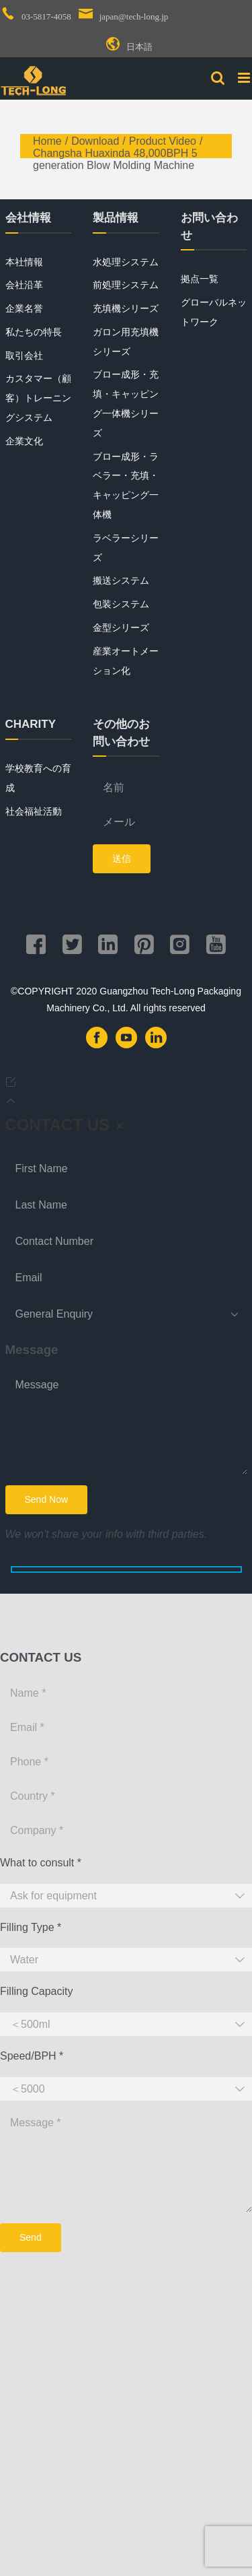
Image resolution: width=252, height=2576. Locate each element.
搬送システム (121, 580)
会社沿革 (24, 284)
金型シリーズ (121, 627)
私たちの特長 (33, 332)
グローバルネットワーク (214, 312)
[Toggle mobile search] (217, 78)
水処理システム (126, 262)
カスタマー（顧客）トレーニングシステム (38, 398)
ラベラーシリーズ (126, 548)
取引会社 (24, 355)
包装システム (121, 604)
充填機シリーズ (126, 308)
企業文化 (24, 441)
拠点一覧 (199, 278)
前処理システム (126, 284)
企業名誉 (24, 308)
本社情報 (24, 262)
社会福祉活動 (33, 811)
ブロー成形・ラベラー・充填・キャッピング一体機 (126, 485)
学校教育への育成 (38, 778)
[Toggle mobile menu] (245, 78)
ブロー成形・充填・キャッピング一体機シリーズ (126, 403)
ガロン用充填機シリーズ (126, 342)
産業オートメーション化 (126, 661)
